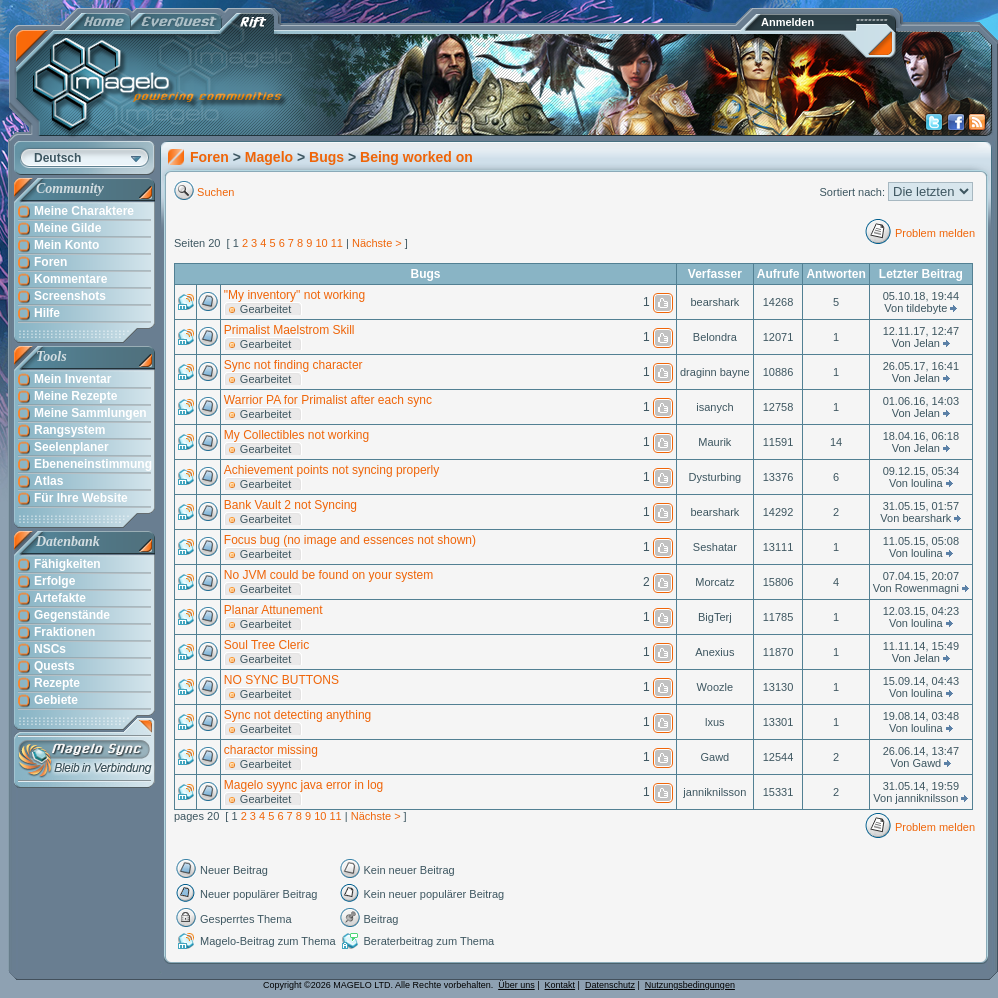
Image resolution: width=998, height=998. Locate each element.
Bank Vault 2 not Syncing (290, 505)
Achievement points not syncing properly (331, 470)
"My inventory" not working (294, 295)
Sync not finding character (293, 365)
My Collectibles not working (296, 435)
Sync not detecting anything (297, 715)
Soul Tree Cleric (266, 645)
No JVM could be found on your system (328, 575)
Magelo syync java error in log (303, 785)
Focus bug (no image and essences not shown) (350, 540)
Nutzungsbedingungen (690, 985)
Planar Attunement (273, 610)
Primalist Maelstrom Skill (289, 330)
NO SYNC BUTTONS (281, 680)
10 (321, 243)
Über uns (516, 985)
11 (337, 243)
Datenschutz (610, 985)
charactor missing (271, 750)
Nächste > (377, 243)
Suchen (215, 192)
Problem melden (935, 233)
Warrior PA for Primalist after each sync (328, 400)
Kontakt (560, 985)
